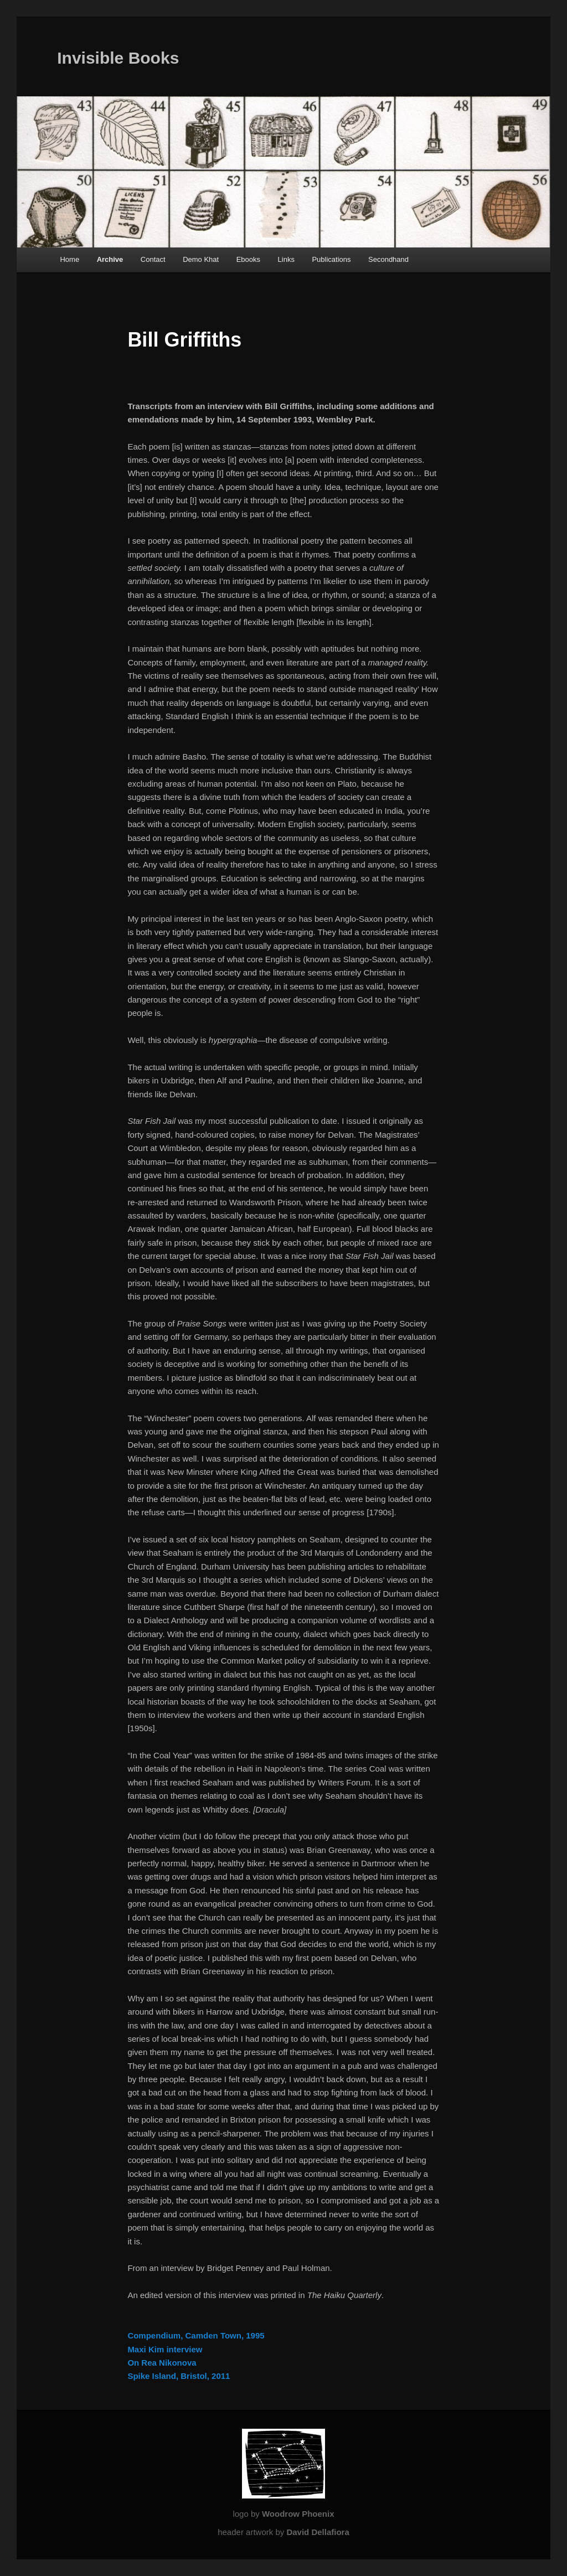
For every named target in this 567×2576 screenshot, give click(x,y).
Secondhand (388, 259)
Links (286, 259)
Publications (331, 259)
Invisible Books (118, 58)
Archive (110, 259)
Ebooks (248, 259)
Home (69, 259)
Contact (153, 259)
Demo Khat (201, 259)
